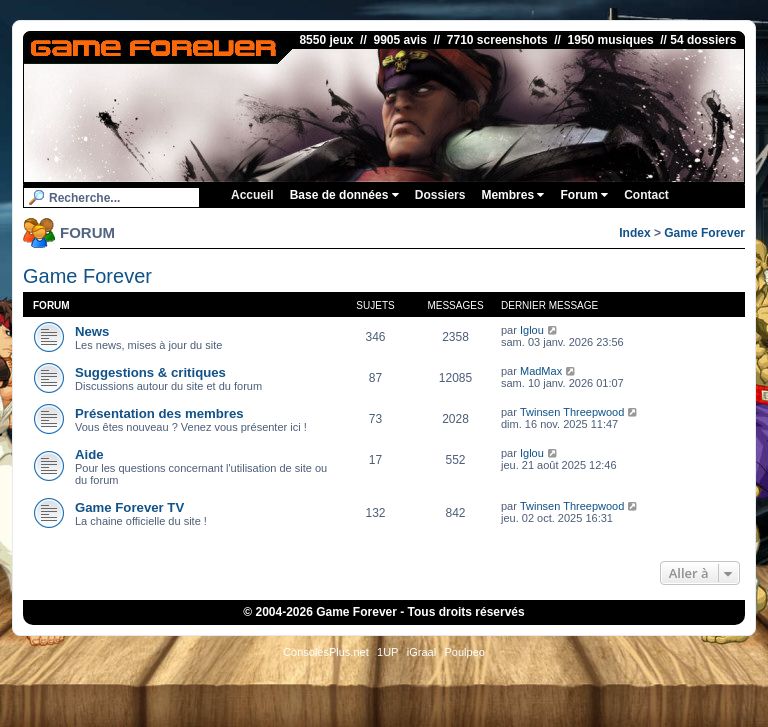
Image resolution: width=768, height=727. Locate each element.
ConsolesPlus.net (326, 652)
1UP (387, 652)
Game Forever (704, 233)
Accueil (252, 195)
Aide (89, 454)
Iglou (532, 330)
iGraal (421, 652)
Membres (512, 195)
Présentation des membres (159, 413)
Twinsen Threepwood (572, 412)
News (92, 331)
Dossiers (440, 195)
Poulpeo (465, 652)
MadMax (541, 371)
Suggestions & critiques (150, 372)
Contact (646, 195)
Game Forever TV (129, 507)
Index (634, 233)
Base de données (344, 195)
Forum (584, 195)
